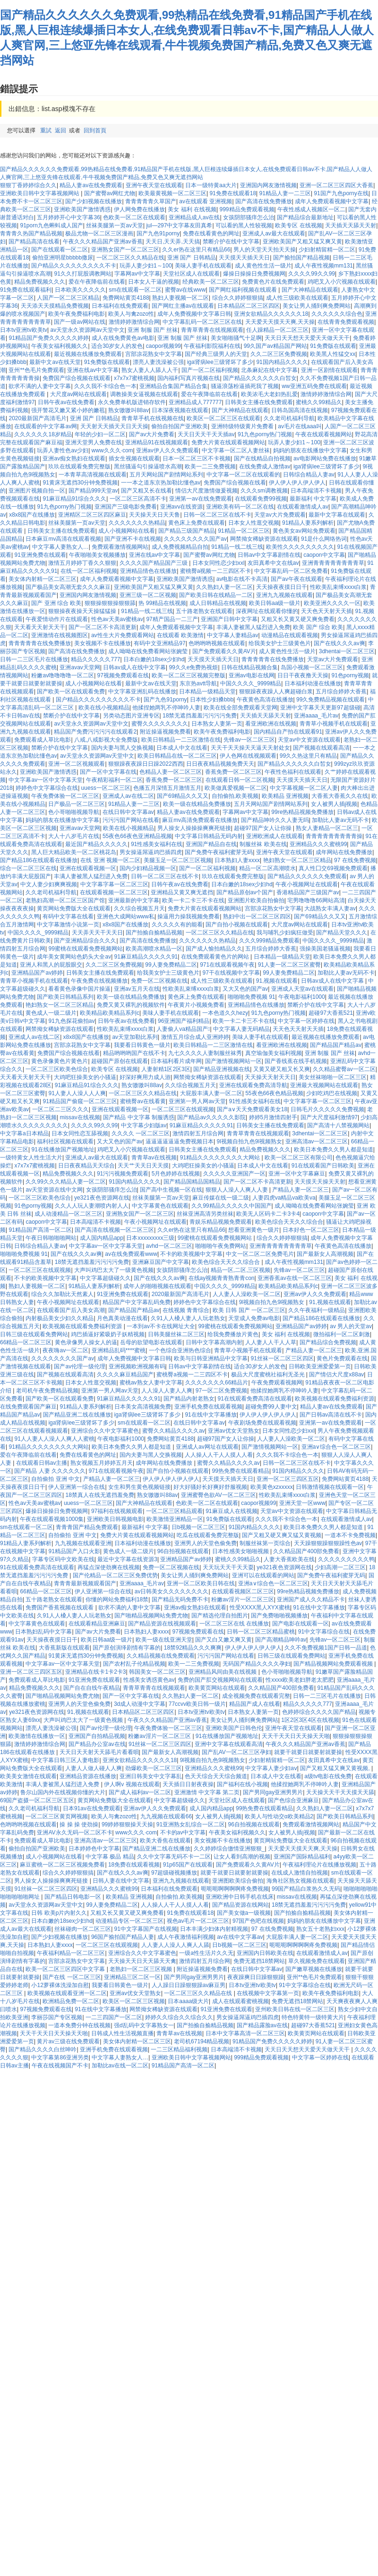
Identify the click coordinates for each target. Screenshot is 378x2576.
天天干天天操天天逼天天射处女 (250, 747)
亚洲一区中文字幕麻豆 (296, 1173)
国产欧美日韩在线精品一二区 (216, 595)
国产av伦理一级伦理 (79, 1366)
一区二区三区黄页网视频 (57, 1816)
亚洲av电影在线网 (252, 675)
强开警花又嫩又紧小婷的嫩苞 (68, 410)
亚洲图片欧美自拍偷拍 (256, 900)
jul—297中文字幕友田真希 (179, 225)
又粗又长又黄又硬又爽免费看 (298, 619)
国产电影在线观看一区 (300, 1623)
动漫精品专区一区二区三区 (129, 1921)
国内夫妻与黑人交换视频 (122, 747)
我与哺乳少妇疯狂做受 (285, 932)
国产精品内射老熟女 (189, 1398)
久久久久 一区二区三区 (141, 1133)
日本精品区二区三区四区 (248, 306)
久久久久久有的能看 (177, 924)
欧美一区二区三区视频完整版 (188, 675)
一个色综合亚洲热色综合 (180, 1350)
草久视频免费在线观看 (316, 1961)
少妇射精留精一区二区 (327, 249)
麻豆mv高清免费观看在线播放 (200, 820)
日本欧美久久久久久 (80, 289)
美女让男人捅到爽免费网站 (317, 306)
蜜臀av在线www (185, 289)
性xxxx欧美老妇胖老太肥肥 (300, 1680)
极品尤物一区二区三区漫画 (99, 233)
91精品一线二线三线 (237, 547)
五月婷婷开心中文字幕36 (68, 217)
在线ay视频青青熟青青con (222, 1278)
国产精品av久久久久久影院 (211, 1117)
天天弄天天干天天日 (97, 932)
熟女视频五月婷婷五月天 (101, 1463)
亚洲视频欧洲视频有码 (137, 1366)
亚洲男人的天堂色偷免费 (205, 1543)
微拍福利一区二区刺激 (341, 1334)
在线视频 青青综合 (186, 1310)
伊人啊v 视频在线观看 (131, 1784)
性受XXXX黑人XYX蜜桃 (260, 1607)
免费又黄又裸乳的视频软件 (131, 1005)
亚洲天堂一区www (302, 1503)
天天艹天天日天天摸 (143, 1165)
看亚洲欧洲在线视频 (270, 723)
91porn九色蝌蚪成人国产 (51, 225)
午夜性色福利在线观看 (293, 772)
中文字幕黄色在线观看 (160, 1205)
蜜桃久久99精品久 (319, 402)
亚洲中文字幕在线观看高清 (229, 1744)
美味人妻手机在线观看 (203, 265)
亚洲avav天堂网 (80, 667)
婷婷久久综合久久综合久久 (179, 2017)
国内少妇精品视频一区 (148, 868)
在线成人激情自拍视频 (299, 1872)
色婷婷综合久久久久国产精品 (319, 1712)
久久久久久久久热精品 (137, 522)
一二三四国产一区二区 (114, 2017)
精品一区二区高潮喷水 (267, 868)
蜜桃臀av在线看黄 (143, 1101)
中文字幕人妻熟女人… (60, 547)
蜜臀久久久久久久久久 (159, 723)
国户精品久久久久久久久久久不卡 (73, 265)
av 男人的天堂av (351, 1326)
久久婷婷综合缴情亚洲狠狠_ (229, 1848)
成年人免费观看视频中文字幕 (332, 201)
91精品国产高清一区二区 (40, 1230)
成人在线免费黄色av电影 (123, 338)
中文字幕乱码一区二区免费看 (291, 571)
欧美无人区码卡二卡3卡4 (267, 1213)
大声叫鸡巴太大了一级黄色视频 (114, 1270)
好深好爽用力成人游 (145, 1077)
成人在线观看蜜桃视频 (240, 2001)
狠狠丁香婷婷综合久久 (28, 185)
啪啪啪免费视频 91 (251, 997)
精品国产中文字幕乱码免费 (137, 1302)
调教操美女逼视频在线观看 (144, 394)
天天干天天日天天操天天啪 (296, 1736)
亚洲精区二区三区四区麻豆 (92, 514)
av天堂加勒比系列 (135, 1037)
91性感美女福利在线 (156, 844)
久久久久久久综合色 (336, 314)
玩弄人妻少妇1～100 (146, 265)
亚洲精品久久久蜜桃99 (318, 844)
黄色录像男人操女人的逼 (86, 1342)
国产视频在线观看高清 (321, 747)
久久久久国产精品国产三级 (154, 563)
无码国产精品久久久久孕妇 (257, 1663)
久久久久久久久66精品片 (216, 1382)
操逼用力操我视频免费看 (188, 916)
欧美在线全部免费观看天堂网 (240, 707)
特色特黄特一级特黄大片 (313, 2017)
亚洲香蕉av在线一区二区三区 (295, 1278)
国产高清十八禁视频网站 (338, 1125)
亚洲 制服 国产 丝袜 (153, 330)
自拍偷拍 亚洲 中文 (55, 1479)
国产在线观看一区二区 (59, 249)
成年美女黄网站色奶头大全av (74, 956)
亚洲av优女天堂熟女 (233, 1430)
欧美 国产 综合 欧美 (318, 627)
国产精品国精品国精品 (191, 1181)
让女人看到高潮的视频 (242, 1856)
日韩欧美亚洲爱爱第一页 (320, 1366)
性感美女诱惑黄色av (149, 1680)
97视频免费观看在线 (123, 675)
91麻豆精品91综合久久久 (74, 498)
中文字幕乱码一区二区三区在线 (202, 322)
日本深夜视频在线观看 (180, 410)
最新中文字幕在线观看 (337, 514)
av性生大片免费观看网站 (122, 635)
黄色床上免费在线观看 (196, 522)
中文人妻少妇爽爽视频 (48, 884)
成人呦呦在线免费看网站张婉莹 (148, 651)
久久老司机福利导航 (289, 418)
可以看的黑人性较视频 (243, 225)
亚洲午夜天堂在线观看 (154, 185)
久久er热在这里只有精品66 (196, 249)
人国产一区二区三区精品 (68, 297)
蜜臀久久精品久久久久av (173, 1430)
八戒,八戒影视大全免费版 (106, 739)
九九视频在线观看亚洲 (83, 1543)
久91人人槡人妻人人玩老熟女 (188, 1318)
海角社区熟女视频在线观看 (300, 1880)
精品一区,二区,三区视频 (241, 1270)
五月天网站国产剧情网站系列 (166, 474)
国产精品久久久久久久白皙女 (260, 378)
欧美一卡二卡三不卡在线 (193, 900)
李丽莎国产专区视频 (56, 2017)
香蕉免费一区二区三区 (233, 772)
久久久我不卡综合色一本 (105, 386)
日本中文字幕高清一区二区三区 (245, 2033)
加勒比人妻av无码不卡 (340, 820)
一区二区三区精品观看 (174, 1511)
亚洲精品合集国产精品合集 (173, 386)
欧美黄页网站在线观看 (217, 1688)
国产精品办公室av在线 (97, 1744)
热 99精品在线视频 (162, 603)
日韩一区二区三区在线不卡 (217, 514)
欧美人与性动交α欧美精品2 (279, 1816)
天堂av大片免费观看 (280, 514)
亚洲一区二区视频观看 (76, 764)
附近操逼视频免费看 (165, 731)
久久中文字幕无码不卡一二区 (174, 1856)
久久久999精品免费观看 (269, 940)
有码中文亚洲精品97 (159, 643)
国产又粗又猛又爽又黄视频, (335, 1768)
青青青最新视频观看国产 (85, 1583)
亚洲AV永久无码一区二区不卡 (74, 1832)
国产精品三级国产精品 (186, 530)
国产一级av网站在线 (79, 322)
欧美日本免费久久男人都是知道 (333, 1149)
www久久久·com (112, 450)
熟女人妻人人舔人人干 (149, 370)
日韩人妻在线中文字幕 (121, 1880)
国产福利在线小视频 (242, 1784)
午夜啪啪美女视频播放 (97, 555)
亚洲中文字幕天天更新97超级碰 (320, 707)
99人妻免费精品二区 (171, 964)
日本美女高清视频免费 (142, 1406)
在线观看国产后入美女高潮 (71, 1310)
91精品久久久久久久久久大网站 (221, 1157)
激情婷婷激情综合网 (134, 322)
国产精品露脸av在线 (262, 2025)
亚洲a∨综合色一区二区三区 (336, 1447)
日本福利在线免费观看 (120, 306)
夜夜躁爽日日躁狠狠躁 (255, 1977)
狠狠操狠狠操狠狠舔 (110, 603)
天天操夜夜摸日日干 (281, 587)
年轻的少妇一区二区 (100, 434)
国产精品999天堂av (93, 490)
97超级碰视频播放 (174, 1872)
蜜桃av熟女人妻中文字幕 (151, 1382)
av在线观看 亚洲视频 (205, 201)
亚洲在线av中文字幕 (93, 370)
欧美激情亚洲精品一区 (174, 1519)
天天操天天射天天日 (270, 1077)
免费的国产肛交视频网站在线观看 (220, 1680)
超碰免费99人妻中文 (271, 1406)
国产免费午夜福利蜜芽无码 (219, 852)
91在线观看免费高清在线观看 (255, 1398)
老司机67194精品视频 (201, 2041)
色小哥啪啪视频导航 (73, 812)
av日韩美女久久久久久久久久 (172, 1591)
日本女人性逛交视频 (253, 522)
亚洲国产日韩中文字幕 (229, 619)
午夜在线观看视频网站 (323, 434)
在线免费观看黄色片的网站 (215, 956)
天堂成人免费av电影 (254, 1318)
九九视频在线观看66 (166, 1816)
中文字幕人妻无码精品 (241, 1029)
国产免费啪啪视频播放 (279, 1615)
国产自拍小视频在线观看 (237, 924)
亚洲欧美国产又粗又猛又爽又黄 (302, 241)
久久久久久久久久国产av (195, 539)
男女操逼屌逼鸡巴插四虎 (151, 852)
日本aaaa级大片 (188, 2001)
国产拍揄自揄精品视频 (154, 932)
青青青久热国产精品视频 (31, 233)
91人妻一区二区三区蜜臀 (289, 964)
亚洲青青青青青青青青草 (333, 563)
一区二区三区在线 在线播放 (234, 1623)
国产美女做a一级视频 (244, 1913)
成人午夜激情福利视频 (185, 1937)
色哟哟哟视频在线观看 (217, 643)
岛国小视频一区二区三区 (312, 667)
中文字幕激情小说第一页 (68, 924)
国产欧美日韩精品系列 (65, 997)
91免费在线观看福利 (26, 289)
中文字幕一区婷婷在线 (306, 1021)
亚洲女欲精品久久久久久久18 (271, 314)
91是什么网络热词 (324, 539)
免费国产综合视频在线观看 (77, 378)
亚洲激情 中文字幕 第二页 (207, 1792)
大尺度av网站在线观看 (78, 394)
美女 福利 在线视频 (192, 209)
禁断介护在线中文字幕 (231, 241)
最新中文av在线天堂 (55, 362)
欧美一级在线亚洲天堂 (164, 1639)
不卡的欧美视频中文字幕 (191, 1254)
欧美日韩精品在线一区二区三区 (177, 755)
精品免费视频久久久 (39, 281)
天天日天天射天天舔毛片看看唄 (99, 1752)
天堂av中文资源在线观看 (309, 739)
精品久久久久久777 (95, 659)
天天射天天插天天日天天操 (114, 426)
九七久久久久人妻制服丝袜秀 (205, 1053)
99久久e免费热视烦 (193, 667)
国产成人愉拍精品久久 (214, 948)
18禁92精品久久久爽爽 (193, 1647)
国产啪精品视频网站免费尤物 (151, 1615)
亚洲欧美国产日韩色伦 (234, 1728)
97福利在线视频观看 (117, 1511)
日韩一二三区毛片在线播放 (34, 659)
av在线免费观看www (131, 1254)
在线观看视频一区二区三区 (114, 892)
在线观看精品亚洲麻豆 (97, 1623)
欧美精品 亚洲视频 (285, 796)
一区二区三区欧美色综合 (57, 1069)
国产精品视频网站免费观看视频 (333, 1663)
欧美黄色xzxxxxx (271, 1487)
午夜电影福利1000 (301, 997)
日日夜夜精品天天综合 (86, 1165)
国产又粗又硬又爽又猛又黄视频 (281, 1535)
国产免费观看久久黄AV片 (224, 651)
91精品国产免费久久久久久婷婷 (48, 338)
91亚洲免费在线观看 (40, 555)
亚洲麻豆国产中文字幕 (160, 1262)
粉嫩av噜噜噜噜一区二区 (62, 675)
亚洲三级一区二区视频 (148, 595)
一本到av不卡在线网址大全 (161, 1326)
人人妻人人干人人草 (270, 1342)
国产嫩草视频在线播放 (313, 1969)
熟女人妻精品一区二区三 (327, 828)
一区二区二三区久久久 (60, 1109)
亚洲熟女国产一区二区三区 (125, 249)
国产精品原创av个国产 (245, 892)
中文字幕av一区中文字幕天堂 (46, 780)
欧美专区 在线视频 (298, 225)
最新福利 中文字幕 (313, 498)
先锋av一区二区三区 (249, 739)
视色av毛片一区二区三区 (198, 1921)
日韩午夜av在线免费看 (66, 402)
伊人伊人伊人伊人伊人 (297, 482)
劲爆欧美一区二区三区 (153, 1768)
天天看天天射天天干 (39, 627)
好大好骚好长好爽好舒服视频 (210, 1487)
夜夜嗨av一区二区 (65, 1350)
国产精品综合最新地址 (305, 217)
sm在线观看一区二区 (135, 289)
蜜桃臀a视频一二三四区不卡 (215, 571)
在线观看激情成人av (302, 506)
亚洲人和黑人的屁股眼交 (51, 964)
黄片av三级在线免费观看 (68, 2041)
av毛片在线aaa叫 (300, 426)
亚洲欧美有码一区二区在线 (240, 506)
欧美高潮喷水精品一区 (154, 948)
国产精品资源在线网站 (240, 1905)
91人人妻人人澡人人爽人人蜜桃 (54, 1438)
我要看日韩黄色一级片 (142, 1045)
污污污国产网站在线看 (131, 820)
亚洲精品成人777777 (195, 402)
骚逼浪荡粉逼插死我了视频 (245, 386)
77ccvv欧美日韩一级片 (197, 1704)
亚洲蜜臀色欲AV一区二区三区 (218, 1495)
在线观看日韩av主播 (42, 1463)
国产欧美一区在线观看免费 (71, 691)
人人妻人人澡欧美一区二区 (247, 1294)
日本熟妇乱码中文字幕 (43, 1631)
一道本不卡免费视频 (350, 1535)
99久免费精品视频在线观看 (330, 699)
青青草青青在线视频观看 (212, 330)
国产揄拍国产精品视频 (301, 257)
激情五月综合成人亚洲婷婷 (195, 1037)
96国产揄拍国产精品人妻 (122, 1937)
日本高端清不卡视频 (316, 490)
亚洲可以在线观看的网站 (263, 1575)
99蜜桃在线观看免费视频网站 (85, 948)
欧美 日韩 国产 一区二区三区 (249, 1310)
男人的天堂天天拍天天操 (264, 249)
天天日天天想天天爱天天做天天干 (307, 338)
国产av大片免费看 (152, 434)
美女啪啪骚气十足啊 (236, 338)
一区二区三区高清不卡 (138, 498)
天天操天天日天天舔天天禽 (142, 1961)
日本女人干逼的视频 (153, 281)
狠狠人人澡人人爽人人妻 (237, 1189)
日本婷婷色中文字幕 (94, 1848)
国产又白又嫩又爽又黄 (223, 1639)
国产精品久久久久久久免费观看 (307, 876)
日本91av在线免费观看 (91, 1808)
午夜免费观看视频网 (276, 1382)
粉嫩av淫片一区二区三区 (242, 1599)
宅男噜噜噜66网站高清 (315, 900)
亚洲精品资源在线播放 (88, 1776)
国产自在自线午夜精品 (91, 1688)
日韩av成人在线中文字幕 (134, 667)
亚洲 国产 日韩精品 (191, 257)
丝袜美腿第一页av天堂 (114, 225)
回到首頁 (95, 130)
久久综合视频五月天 (139, 908)
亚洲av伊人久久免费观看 (167, 450)
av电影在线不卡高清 (242, 579)
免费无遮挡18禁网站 (259, 1961)
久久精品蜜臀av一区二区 (344, 1069)
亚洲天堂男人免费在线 (93, 442)
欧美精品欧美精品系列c (109, 1013)
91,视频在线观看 (277, 980)
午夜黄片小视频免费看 (196, 1005)
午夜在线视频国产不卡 (60, 2065)
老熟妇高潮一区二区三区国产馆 (65, 900)
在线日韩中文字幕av (128, 812)
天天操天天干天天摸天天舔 (340, 1792)
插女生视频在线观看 (134, 458)
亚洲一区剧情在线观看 (329, 370)
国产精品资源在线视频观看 (162, 1623)
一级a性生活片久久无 (206, 1953)
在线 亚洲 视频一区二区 (110, 860)
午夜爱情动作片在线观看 (57, 619)
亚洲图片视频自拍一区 (37, 490)
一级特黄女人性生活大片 (31, 1157)
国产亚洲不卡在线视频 (132, 539)
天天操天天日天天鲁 (154, 514)
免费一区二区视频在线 (159, 980)
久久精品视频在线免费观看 (161, 1655)
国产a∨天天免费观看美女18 (252, 1109)
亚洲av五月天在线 (137, 988)
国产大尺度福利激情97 (329, 1117)
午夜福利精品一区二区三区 (71, 1953)
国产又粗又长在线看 (146, 490)
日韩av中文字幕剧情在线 (269, 555)
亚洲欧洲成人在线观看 (274, 836)
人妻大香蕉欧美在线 (289, 1559)
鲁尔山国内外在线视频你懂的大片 (62, 1792)
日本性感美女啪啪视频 (241, 1551)
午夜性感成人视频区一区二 (311, 209)
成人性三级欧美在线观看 (297, 297)
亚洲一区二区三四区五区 (288, 1479)
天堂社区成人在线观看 (191, 273)
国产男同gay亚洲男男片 (273, 1792)
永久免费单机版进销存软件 (132, 402)
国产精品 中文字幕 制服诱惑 (138, 1117)
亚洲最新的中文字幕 (133, 900)
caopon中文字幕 (323, 555)
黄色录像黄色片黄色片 (59, 1061)
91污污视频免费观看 (122, 1173)
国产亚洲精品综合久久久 (85, 940)
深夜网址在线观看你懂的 (267, 611)
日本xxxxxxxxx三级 (150, 1238)
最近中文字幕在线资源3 (127, 1559)
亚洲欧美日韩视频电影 (115, 1519)
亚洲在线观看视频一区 (88, 868)
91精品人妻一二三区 (285, 193)
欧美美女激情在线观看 (28, 1776)
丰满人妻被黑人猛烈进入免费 (253, 627)
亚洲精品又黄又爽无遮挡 (182, 892)
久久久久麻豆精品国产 (125, 1374)
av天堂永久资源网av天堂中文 (87, 330)
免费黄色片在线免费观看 (273, 281)
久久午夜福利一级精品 (316, 1310)
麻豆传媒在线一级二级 (220, 1197)
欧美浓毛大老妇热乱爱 (269, 394)
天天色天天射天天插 (326, 611)
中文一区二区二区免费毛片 (260, 1254)
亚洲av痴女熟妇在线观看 (74, 458)
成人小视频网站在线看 (126, 530)
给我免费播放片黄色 (232, 1334)
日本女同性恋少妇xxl (218, 563)
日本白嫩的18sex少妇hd (153, 659)
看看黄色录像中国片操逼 (79, 988)
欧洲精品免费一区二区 (71, 2001)
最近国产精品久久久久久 (96, 844)
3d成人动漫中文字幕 (139, 1704)
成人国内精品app (101, 1238)
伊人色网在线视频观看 (248, 755)
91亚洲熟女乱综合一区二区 (190, 1824)
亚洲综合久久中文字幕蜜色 (105, 1430)
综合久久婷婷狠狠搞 (237, 297)
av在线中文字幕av (240, 1937)
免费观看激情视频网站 (120, 547)
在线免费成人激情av (265, 466)
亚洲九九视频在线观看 (284, 595)
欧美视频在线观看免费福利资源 (83, 1326)
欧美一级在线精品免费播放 (197, 804)
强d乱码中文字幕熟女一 (144, 2025)
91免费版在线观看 (333, 346)
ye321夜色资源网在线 (101, 1197)
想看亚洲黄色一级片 (253, 1230)
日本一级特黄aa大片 (211, 185)
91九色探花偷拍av (71, 1021)
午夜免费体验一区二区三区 (65, 796)
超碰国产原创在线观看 (119, 1061)
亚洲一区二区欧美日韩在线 (201, 1583)
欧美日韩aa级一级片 (275, 603)
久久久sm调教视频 (264, 490)
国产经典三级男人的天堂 (216, 354)
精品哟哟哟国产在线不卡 (134, 1053)
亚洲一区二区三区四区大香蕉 (336, 185)
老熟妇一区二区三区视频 (141, 1969)
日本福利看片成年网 (176, 1061)
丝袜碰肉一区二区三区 (82, 1929)
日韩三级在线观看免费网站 (34, 1334)
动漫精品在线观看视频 (289, 635)
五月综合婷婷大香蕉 (341, 691)
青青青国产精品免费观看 (87, 1527)
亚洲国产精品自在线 (211, 844)
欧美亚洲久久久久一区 (332, 603)
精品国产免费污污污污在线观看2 (95, 731)
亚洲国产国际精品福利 (302, 1856)
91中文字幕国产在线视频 (145, 1929)
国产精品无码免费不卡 (180, 1599)
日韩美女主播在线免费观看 (259, 402)
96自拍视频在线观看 (183, 1551)
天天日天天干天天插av (206, 434)
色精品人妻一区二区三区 (170, 772)
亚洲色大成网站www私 (126, 916)
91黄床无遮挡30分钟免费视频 (80, 482)
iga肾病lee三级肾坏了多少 (220, 362)
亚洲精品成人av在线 (194, 217)
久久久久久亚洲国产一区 (234, 1173)
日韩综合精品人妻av (309, 474)
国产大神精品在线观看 (310, 289)
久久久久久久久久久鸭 (346, 1559)
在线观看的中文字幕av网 (45, 426)
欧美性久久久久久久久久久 (300, 547)
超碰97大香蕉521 (330, 1013)
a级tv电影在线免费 (328, 1776)
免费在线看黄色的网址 (211, 233)
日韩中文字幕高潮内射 (214, 1342)
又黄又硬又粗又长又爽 (281, 1069)
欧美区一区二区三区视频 (134, 2001)
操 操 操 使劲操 (79, 1824)
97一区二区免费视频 (221, 1390)
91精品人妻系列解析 (308, 522)
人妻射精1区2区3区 (165, 1069)
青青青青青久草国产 (150, 201)
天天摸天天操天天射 (319, 1181)
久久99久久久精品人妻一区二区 (65, 1181)
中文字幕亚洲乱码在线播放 (142, 691)
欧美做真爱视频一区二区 (236, 788)
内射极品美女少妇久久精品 (60, 1318)
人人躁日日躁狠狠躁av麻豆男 (189, 1985)
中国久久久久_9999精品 (250, 683)
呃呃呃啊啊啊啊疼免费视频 (235, 1888)
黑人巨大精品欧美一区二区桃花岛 (73, 852)
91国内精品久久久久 (282, 362)
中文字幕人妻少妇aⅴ (271, 1768)
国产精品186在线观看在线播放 (38, 860)
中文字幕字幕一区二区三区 (114, 884)
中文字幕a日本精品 (24, 1133)
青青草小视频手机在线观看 (334, 723)
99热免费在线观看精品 (240, 1471)
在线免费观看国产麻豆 (28, 1406)
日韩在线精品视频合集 (249, 667)
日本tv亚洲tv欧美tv (23, 330)
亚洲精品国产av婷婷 (37, 972)
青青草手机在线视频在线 (152, 418)
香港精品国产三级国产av (307, 892)
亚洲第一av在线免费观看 (200, 498)
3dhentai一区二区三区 (347, 651)
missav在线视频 (80, 1117)
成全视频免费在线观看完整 (256, 1696)
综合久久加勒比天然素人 (62, 1294)
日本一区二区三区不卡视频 (197, 458)
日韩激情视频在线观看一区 (330, 1487)
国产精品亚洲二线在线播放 (77, 1414)
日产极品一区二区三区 (76, 804)
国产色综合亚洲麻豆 (293, 1800)
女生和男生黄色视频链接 (139, 1487)
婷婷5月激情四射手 (273, 1117)
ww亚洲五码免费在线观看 (314, 386)
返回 (60, 130)
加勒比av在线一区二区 (120, 2065)
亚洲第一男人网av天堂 (197, 1101)
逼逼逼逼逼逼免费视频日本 (180, 1141)
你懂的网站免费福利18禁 (117, 1599)
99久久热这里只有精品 (308, 755)
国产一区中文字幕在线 (108, 772)
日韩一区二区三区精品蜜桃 (261, 1631)
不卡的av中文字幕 (183, 1832)
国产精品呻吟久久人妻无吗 (275, 820)
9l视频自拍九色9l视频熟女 (250, 1141)
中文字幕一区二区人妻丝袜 (236, 450)
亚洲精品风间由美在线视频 (223, 1671)
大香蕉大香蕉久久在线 (339, 796)
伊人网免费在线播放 (139, 209)
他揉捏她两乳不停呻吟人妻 (166, 707)
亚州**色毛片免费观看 (36, 370)
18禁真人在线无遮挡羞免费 (99, 1495)
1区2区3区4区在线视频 (310, 1720)
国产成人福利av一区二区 (140, 1792)
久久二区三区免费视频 (278, 354)
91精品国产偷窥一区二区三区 (80, 1101)
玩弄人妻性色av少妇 (62, 450)
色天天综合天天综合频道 (216, 1776)
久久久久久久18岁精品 (42, 434)
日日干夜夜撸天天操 (302, 675)
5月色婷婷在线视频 (176, 1173)
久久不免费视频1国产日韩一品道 (325, 1647)
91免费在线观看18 (232, 193)
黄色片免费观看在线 (342, 1358)
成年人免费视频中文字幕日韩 (194, 314)
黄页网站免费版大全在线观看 (74, 908)
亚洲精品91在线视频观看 (156, 442)
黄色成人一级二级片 (51, 1013)
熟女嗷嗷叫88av (128, 410)
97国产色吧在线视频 (258, 1921)
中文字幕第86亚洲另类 (59, 2057)
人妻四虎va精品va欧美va (284, 1197)
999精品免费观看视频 (246, 209)
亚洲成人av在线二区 (128, 796)
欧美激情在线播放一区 (37, 1736)
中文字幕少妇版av (144, 1125)
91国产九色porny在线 (341, 193)
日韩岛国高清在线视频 (299, 410)
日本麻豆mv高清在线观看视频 (63, 539)
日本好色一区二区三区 (311, 1230)
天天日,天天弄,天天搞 (173, 241)
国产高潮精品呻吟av (281, 1639)
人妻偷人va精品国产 (183, 1029)
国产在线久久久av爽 (339, 643)
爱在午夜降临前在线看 (97, 281)
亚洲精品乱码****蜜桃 (119, 1350)
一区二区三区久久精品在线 (130, 257)
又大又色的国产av (245, 988)
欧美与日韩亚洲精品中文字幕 (211, 1358)
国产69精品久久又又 (182, 796)
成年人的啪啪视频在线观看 (157, 1286)
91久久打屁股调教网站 (82, 273)
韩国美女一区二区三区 (157, 1671)
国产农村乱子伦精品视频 (134, 1663)
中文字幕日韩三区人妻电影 (65, 1760)
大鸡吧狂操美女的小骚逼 (85, 1077)
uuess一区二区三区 (105, 788)
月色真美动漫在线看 (122, 1318)
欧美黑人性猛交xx (332, 354)
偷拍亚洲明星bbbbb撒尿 (62, 257)
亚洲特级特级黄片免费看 (243, 426)
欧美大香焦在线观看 (165, 1840)
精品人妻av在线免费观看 (91, 185)
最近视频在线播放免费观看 (88, 354)
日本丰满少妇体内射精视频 (214, 1929)
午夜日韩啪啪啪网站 (51, 1238)
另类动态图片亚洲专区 (131, 715)
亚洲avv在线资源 (181, 506)
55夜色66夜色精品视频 (274, 1093)
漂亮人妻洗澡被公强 (158, 362)
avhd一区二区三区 (169, 1246)
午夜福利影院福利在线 (212, 346)
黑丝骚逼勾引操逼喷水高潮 (148, 466)
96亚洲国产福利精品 (183, 1021)
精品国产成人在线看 (254, 1704)
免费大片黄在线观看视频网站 (228, 442)
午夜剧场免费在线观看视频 (262, 1422)
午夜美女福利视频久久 (59, 346)
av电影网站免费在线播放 (324, 458)
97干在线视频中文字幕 (231, 972)
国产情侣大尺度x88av (336, 1374)
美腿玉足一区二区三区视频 (178, 860)
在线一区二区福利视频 (88, 571)
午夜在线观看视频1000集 (52, 1519)
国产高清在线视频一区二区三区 (114, 1230)
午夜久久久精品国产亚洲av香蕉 (103, 241)
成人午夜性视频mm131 (323, 265)
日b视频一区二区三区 (199, 1527)
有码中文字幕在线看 (68, 916)
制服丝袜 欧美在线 (263, 844)
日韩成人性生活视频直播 (122, 2033)
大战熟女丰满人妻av (330, 908)
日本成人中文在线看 (181, 747)
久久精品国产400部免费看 (306, 1551)
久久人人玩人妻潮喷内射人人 (92, 1205)
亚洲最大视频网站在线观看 (324, 1085)
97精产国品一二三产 (172, 619)
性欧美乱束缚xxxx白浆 (338, 587)
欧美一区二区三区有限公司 (299, 1157)
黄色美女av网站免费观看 (304, 530)
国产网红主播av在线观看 (183, 306)
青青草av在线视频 (154, 1157)
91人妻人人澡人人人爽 (76, 1093)
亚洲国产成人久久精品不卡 (311, 1599)
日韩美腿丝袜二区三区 (176, 1334)
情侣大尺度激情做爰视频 (206, 490)
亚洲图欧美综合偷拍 (237, 1880)
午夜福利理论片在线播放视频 (319, 1864)
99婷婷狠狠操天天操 (127, 1824)
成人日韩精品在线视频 (217, 603)
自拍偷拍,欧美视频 (235, 796)
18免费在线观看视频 (134, 1864)
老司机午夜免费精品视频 (47, 1390)
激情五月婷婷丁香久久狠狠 (82, 563)
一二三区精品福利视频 (179, 2049)
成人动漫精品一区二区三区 (68, 1213)
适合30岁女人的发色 (117, 346)
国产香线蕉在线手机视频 (296, 1061)
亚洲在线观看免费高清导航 (253, 1085)
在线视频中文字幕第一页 (268, 1993)
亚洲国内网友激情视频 (268, 185)
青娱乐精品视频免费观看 (220, 1222)
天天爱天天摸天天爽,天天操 (280, 322)
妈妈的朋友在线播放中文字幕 (310, 450)
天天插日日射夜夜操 (188, 1784)
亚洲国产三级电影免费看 (125, 506)
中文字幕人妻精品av (232, 635)
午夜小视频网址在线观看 (306, 884)
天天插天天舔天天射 (350, 225)
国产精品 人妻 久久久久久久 (50, 1471)
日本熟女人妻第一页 (216, 723)
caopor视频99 (163, 346)
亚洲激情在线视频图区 (59, 635)
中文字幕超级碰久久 (105, 1278)
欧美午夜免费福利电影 (76, 314)
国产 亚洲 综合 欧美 (56, 603)
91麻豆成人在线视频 (231, 1511)
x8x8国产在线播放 (32, 514)
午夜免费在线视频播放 (99, 980)
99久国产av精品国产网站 (275, 346)
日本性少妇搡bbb (211, 699)
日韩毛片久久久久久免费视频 (327, 1109)
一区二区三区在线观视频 (183, 1109)
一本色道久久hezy (225, 1013)
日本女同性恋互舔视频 (80, 1133)
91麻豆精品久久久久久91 (146, 956)
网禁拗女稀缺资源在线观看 (264, 539)
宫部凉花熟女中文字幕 (153, 354)
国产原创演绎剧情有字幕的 (127, 1647)
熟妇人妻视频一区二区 (180, 297)
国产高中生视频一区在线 (171, 1189)
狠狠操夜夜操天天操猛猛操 (83, 611)
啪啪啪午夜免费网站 (220, 1246)
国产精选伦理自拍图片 (219, 1615)
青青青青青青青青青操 (334, 836)
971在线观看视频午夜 (227, 964)
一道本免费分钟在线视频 (79, 2025)
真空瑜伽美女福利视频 (273, 1053)
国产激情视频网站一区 (233, 1061)
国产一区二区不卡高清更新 (103, 627)
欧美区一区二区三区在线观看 (223, 418)
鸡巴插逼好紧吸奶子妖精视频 (108, 1334)
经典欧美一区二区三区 (210, 281)
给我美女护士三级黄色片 (280, 643)
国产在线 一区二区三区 (72, 1977)
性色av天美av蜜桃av (117, 619)
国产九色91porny (158, 233)
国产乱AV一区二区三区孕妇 (236, 1752)
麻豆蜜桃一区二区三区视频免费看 (62, 1864)
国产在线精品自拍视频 (262, 458)
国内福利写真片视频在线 (188, 378)
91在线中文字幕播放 (210, 1414)
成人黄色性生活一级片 (263, 265)
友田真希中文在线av (273, 563)
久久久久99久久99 (311, 273)
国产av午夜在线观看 (296, 579)
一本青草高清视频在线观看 (93, 474)
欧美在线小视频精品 (103, 707)
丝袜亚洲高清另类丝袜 (205, 1213)
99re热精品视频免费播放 (302, 812)
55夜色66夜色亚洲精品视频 (137, 836)
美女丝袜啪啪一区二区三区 (333, 1077)
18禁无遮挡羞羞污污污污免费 (200, 715)
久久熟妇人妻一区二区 (224, 587)
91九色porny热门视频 (265, 434)
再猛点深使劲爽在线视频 (108, 1567)
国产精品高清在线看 (34, 241)
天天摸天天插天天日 (244, 257)
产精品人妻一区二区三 (300, 1189)
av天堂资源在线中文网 (54, 1189)
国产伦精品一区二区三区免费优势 (115, 1575)
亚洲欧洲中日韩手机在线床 (240, 1896)
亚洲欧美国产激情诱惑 (82, 209)
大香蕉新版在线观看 (64, 1647)
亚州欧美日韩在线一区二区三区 (295, 2009)
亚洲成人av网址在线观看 (207, 1447)
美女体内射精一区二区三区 (43, 579)
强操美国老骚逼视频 (325, 948)
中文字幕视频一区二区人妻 (304, 788)
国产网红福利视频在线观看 (243, 289)
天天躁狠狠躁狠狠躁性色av (328, 1543)
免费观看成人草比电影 (42, 739)
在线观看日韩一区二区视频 (240, 780)
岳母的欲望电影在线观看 (151, 1342)
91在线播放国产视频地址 (62, 1149)
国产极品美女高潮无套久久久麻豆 (68, 587)
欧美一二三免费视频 (210, 466)
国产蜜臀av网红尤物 (110, 193)
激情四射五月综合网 (197, 1133)
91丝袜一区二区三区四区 (282, 1358)
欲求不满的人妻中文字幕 (40, 386)
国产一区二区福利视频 (209, 370)
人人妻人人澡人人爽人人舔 (175, 1945)
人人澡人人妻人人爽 (166, 1390)
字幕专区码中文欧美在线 (63, 1559)
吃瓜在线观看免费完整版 (208, 1535)
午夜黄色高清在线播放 (265, 699)
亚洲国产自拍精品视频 (97, 1736)
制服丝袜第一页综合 (265, 1543)
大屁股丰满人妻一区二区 (211, 1093)
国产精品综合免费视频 (328, 1342)
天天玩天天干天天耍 (228, 1567)
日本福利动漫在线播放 (312, 683)
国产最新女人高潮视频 (325, 1254)
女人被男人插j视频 (334, 804)
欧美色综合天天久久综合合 (289, 1222)
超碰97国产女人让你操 (263, 828)
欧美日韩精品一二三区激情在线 (181, 739)
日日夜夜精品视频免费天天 (220, 764)
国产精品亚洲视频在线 (221, 1069)
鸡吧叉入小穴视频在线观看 (342, 281)
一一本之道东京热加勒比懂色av (161, 482)
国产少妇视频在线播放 (93, 201)
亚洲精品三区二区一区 (132, 1977)
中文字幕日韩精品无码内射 (209, 836)
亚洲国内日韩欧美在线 (265, 1953)
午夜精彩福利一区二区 (114, 780)
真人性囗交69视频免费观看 (333, 868)
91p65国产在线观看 (188, 1864)
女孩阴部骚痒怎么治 (248, 217)
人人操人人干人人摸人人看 (219, 1455)
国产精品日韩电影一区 (73, 1896)
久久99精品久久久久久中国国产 (231, 1205)
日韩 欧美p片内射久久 (59, 1913)
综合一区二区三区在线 (28, 868)
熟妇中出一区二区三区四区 (257, 916)
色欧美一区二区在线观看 (134, 217)
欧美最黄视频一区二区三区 (172, 193)
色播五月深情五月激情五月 (167, 788)
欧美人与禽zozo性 (131, 314)
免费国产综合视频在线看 (235, 482)
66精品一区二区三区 (26, 1342)
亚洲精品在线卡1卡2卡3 (95, 1671)
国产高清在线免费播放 (263, 201)
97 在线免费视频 (355, 860)
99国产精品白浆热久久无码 (306, 1888)
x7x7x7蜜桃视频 (134, 378)
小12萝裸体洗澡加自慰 (59, 1985)
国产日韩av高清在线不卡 (331, 1414)
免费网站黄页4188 (126, 297)
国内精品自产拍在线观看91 (288, 731)
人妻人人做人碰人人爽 (93, 1768)
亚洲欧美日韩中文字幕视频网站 (40, 193)
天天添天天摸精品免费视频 (55, 306)
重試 (46, 130)
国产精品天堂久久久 (341, 932)
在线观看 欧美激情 (180, 635)
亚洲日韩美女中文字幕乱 (151, 1776)
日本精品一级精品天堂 (207, 691)
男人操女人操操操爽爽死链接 (194, 828)
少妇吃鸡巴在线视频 (331, 1093)
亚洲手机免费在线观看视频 (208, 1406)
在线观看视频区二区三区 (243, 1591)
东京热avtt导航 (198, 683)
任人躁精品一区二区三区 (277, 330)
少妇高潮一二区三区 (340, 1567)
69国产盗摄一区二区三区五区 (37, 1800)
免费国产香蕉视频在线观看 (60, 1607)
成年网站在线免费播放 (344, 852)
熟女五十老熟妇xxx (320, 1929)
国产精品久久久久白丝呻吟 (43, 2049)
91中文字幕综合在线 (324, 1631)
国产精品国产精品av (335, 1045)
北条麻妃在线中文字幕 (269, 370)
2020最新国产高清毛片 (38, 418)
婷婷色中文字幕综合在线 (47, 788)
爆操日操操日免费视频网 (254, 273)
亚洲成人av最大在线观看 (273, 233)
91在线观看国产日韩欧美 (323, 1165)
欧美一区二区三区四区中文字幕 (66, 1969)
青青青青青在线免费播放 (40, 643)
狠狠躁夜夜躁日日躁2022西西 (145, 764)
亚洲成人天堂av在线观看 (302, 988)
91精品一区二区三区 (243, 530)
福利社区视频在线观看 (65, 1141)
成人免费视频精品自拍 (180, 547)
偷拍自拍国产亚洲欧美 (179, 426)
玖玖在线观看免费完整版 (79, 466)
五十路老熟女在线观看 (204, 611)
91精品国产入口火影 (74, 1551)
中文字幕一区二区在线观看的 (243, 474)
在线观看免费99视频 (260, 498)
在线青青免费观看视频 (346, 322)
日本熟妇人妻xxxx (237, 860)
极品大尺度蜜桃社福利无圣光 (268, 1374)
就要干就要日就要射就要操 (308, 1752)
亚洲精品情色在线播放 (148, 571)
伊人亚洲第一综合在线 (76, 1487)
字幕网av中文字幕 (137, 273)
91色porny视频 (350, 675)
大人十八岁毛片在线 (73, 836)
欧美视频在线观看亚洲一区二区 (67, 1993)
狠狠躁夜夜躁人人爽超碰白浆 (276, 691)
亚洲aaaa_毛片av (316, 715)
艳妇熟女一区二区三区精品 (297, 860)
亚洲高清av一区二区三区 (316, 1141)
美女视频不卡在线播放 (102, 643)
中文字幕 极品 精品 (110, 1856)
